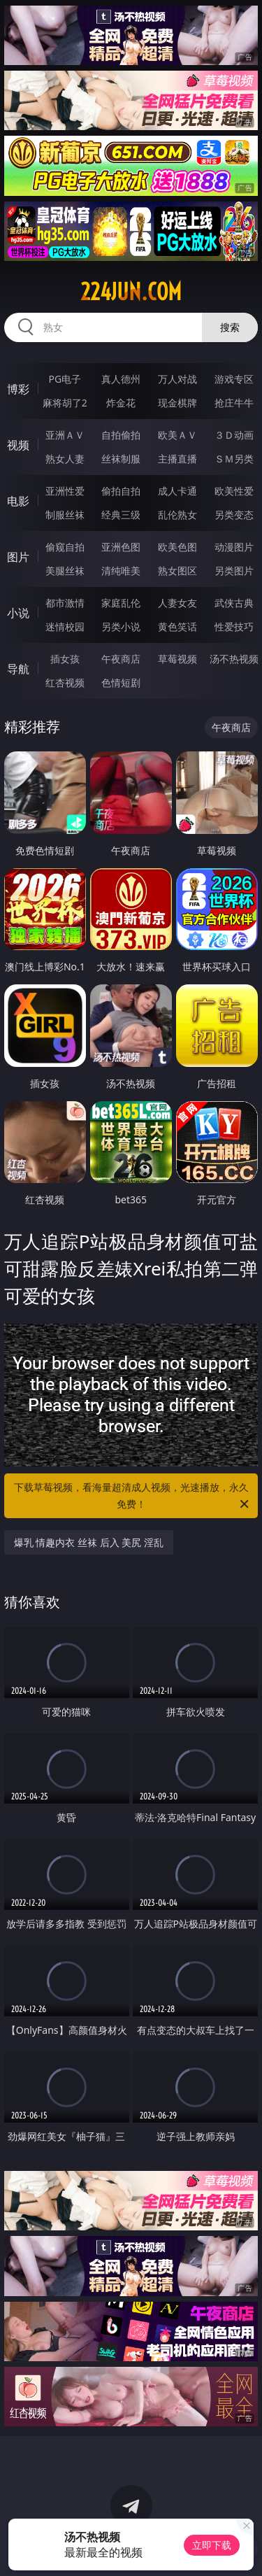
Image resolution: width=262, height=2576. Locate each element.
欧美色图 (177, 546)
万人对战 (177, 378)
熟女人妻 (65, 458)
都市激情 (65, 602)
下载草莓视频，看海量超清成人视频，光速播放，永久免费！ (133, 1496)
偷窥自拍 (65, 546)
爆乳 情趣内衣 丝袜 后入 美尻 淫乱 (88, 1542)
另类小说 (120, 626)
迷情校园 (65, 626)
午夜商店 (120, 658)
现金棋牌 (177, 402)
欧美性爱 (234, 490)
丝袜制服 (120, 458)
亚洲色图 (120, 546)
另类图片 (234, 570)
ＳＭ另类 (234, 458)
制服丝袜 (65, 514)
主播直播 (177, 458)
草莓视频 (177, 658)
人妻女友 (177, 602)
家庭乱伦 (120, 602)
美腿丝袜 (65, 570)
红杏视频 (65, 682)
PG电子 (64, 378)
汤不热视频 (234, 658)
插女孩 (65, 658)
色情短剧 (120, 682)
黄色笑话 (177, 626)
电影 (18, 501)
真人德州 (120, 378)
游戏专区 (234, 378)
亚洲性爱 (65, 490)
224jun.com (131, 292)
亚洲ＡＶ (65, 434)
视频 (18, 445)
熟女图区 (177, 570)
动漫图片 (234, 546)
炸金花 (121, 402)
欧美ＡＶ (177, 434)
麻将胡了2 (65, 402)
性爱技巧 (234, 626)
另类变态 (234, 514)
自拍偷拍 (120, 434)
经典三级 (120, 514)
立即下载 (211, 2545)
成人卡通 (177, 490)
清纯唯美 (120, 570)
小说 (18, 613)
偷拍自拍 (120, 490)
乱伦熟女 (177, 514)
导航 (18, 669)
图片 (18, 557)
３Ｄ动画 (234, 434)
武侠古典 (234, 602)
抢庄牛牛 (234, 402)
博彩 (18, 389)
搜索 (230, 327)
